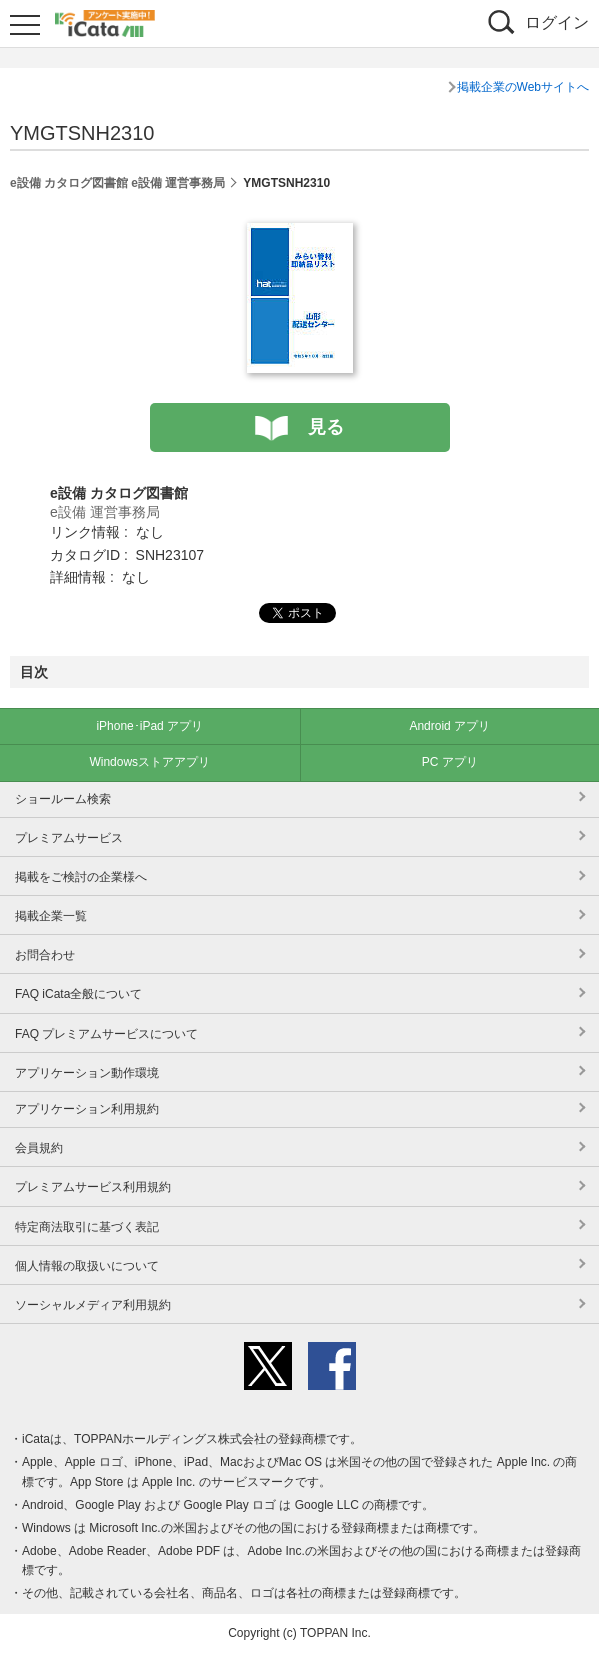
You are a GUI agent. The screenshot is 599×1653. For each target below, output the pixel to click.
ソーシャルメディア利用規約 (93, 1305)
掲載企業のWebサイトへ (523, 87)
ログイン (557, 22)
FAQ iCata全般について (78, 994)
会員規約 (39, 1148)
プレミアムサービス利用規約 (93, 1187)
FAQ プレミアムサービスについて (106, 1034)
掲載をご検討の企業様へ (81, 877)
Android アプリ (449, 726)
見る (326, 427)
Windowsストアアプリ (149, 762)
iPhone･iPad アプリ (149, 726)
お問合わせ (45, 955)
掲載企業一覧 (51, 916)
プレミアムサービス (69, 838)
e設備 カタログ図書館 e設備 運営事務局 (117, 183)
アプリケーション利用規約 (87, 1109)
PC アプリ (450, 762)
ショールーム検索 (63, 799)
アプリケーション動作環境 (87, 1073)
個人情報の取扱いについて (87, 1266)
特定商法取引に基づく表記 (87, 1227)
